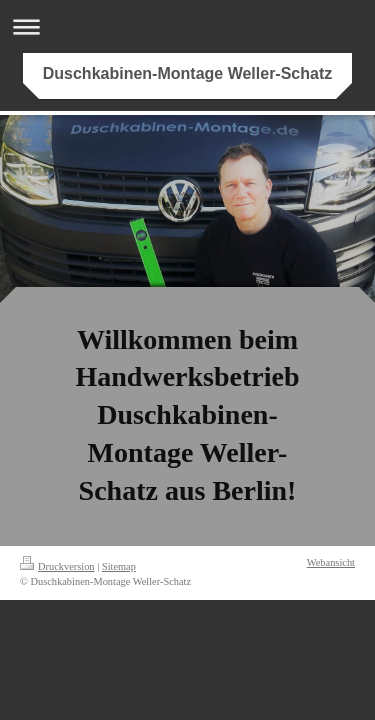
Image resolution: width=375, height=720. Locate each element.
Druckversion (57, 566)
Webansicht (331, 562)
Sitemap (119, 566)
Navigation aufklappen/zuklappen (187, 26)
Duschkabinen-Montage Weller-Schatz (188, 73)
